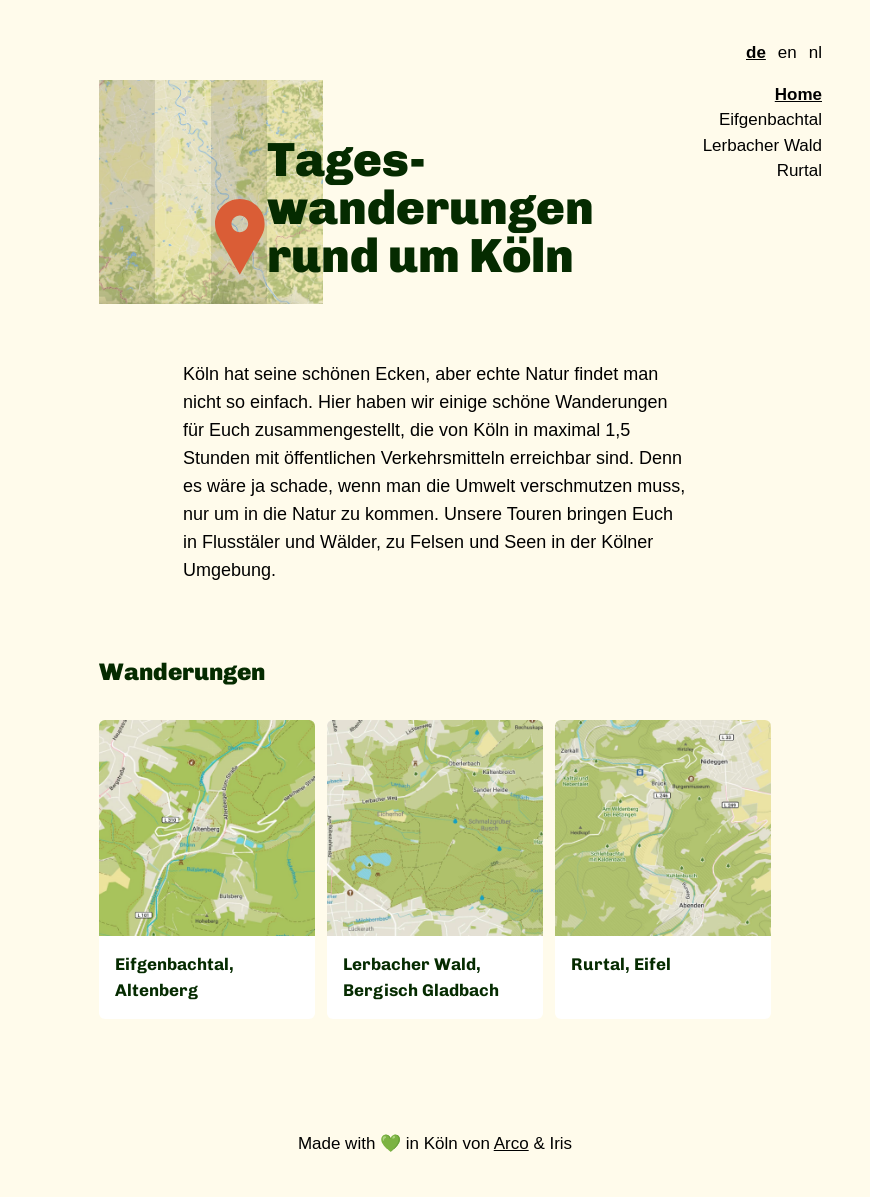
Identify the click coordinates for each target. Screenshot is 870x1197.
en (787, 52)
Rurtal (799, 170)
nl (815, 52)
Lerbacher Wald (762, 145)
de (756, 52)
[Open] (207, 828)
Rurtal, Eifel (621, 964)
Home (798, 94)
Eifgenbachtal (770, 119)
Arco (511, 1143)
